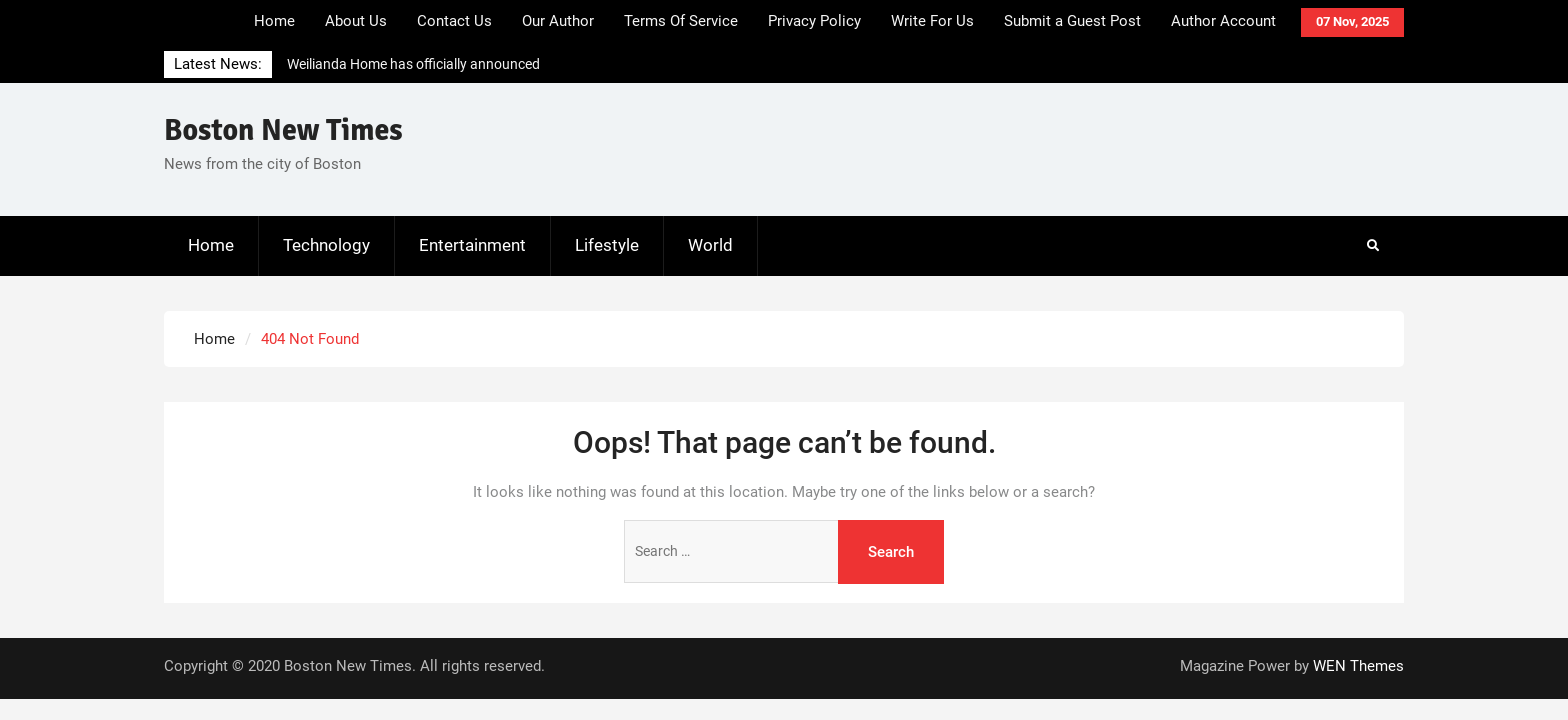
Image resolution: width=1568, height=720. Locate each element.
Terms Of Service (681, 21)
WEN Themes (1358, 666)
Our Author (558, 21)
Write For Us (932, 21)
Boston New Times (283, 130)
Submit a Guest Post (1072, 21)
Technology (326, 245)
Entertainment (472, 245)
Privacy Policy (814, 21)
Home (274, 21)
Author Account (1223, 21)
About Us (356, 21)
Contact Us (454, 21)
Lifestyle (607, 245)
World (710, 245)
